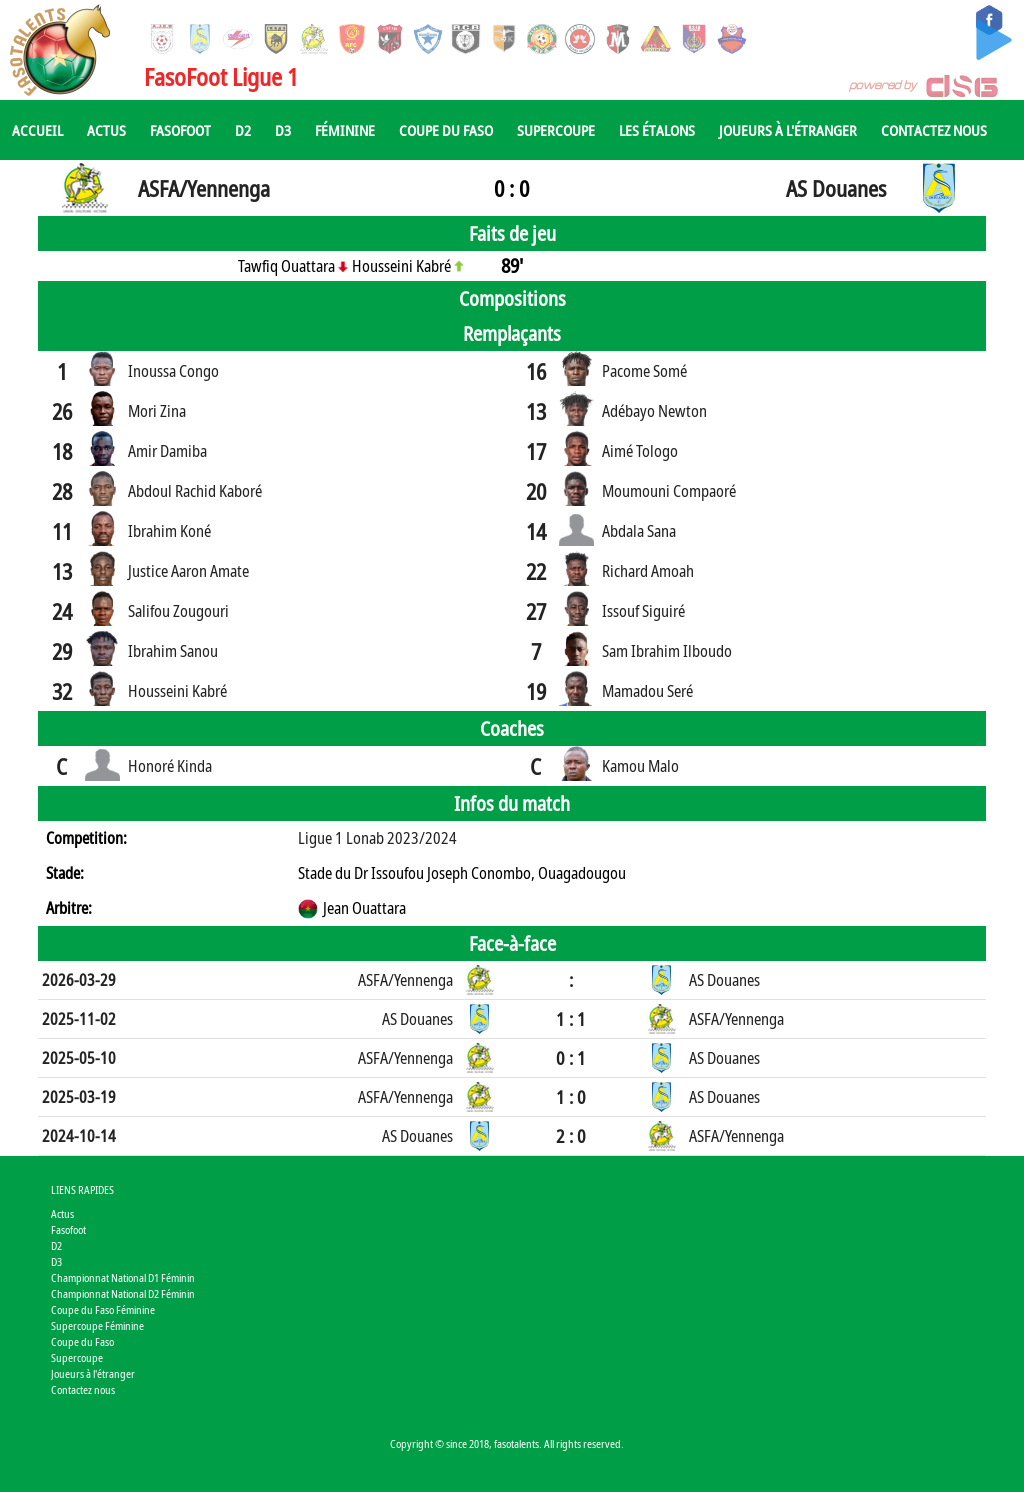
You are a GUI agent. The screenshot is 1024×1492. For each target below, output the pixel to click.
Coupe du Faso (446, 130)
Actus (106, 130)
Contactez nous (934, 130)
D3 (283, 130)
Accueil (37, 130)
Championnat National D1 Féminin (123, 1277)
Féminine (345, 130)
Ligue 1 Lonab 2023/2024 (377, 838)
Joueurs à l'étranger (788, 130)
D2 (243, 130)
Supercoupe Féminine (97, 1325)
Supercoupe (556, 130)
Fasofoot (180, 130)
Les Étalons (657, 130)
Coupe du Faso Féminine (103, 1309)
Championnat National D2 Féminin (123, 1293)
